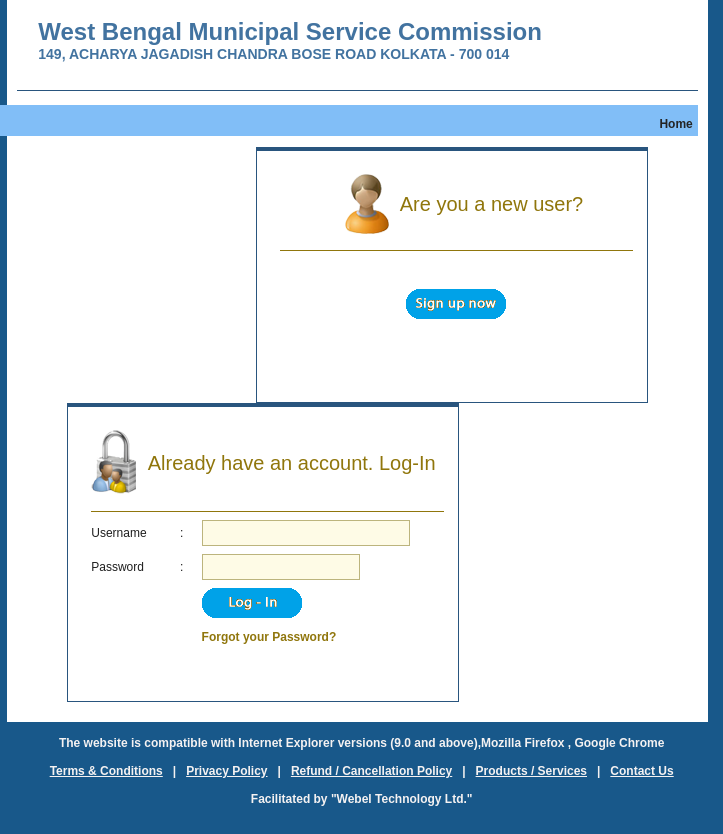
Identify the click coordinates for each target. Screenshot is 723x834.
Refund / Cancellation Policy (371, 771)
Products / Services (531, 771)
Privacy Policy (226, 771)
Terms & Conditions (106, 771)
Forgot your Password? (269, 637)
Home (675, 124)
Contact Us (641, 771)
